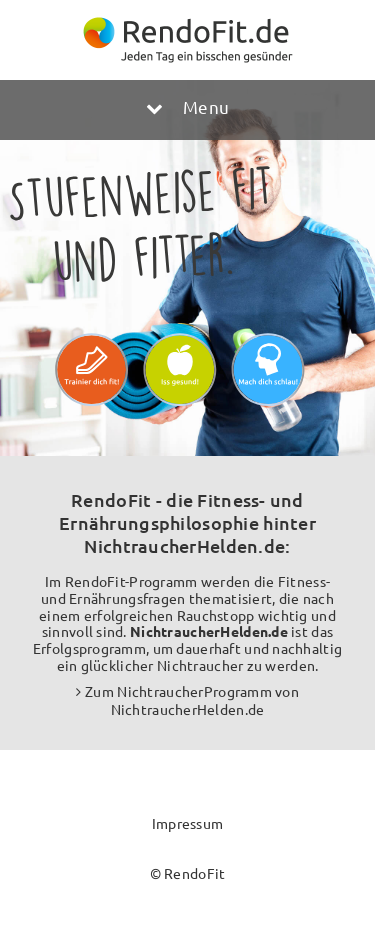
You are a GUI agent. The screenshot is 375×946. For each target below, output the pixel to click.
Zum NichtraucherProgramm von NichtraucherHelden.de (192, 700)
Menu (187, 106)
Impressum (188, 823)
